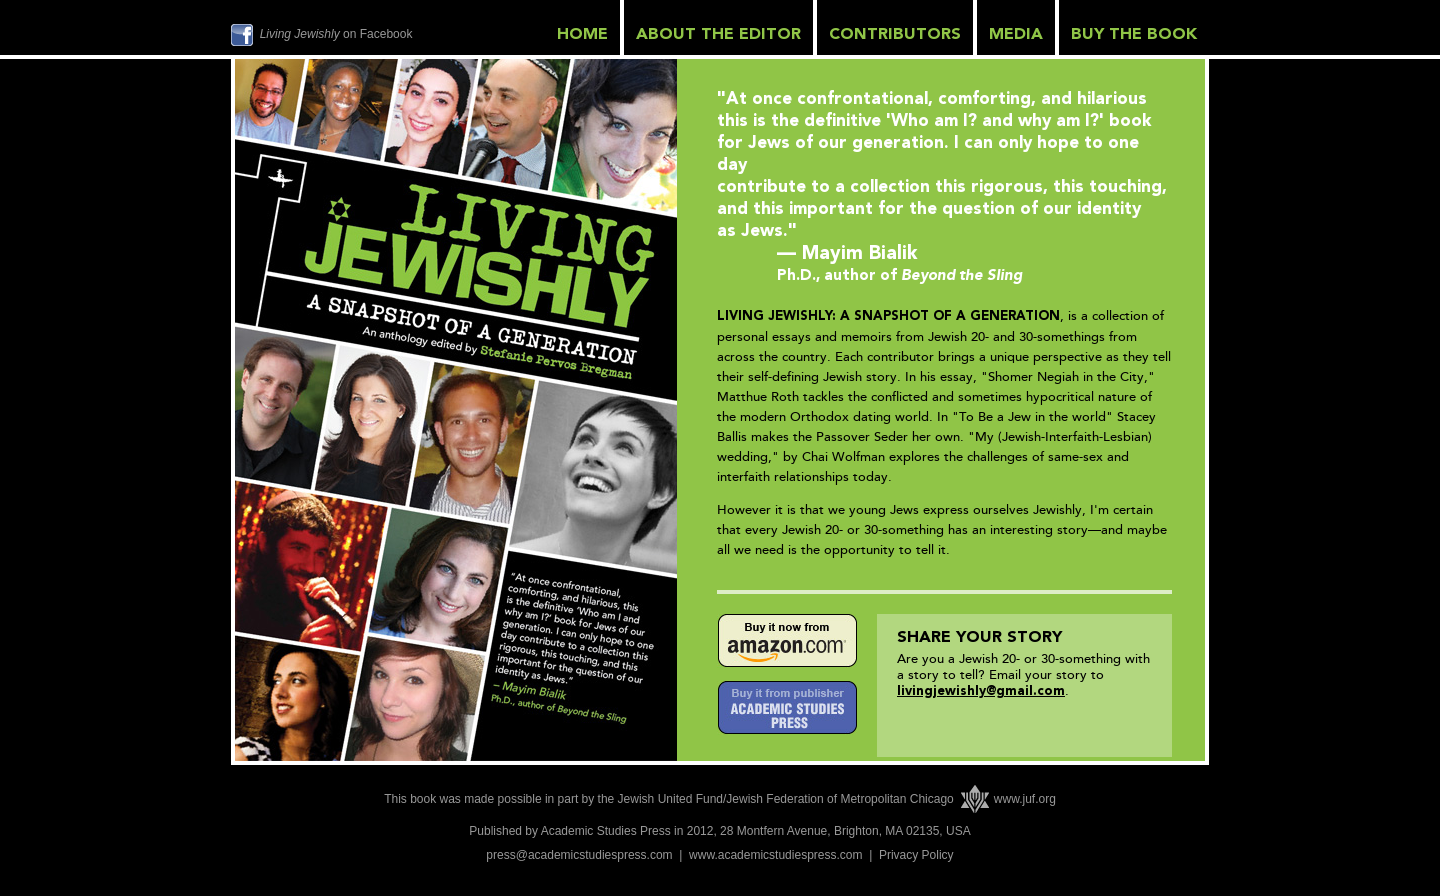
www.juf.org (1025, 799)
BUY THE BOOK (1134, 35)
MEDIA (1016, 35)
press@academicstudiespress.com (579, 855)
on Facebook (336, 34)
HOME (582, 35)
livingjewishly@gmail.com (981, 691)
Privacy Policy (916, 855)
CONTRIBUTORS (895, 35)
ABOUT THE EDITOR (718, 35)
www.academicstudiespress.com (775, 855)
